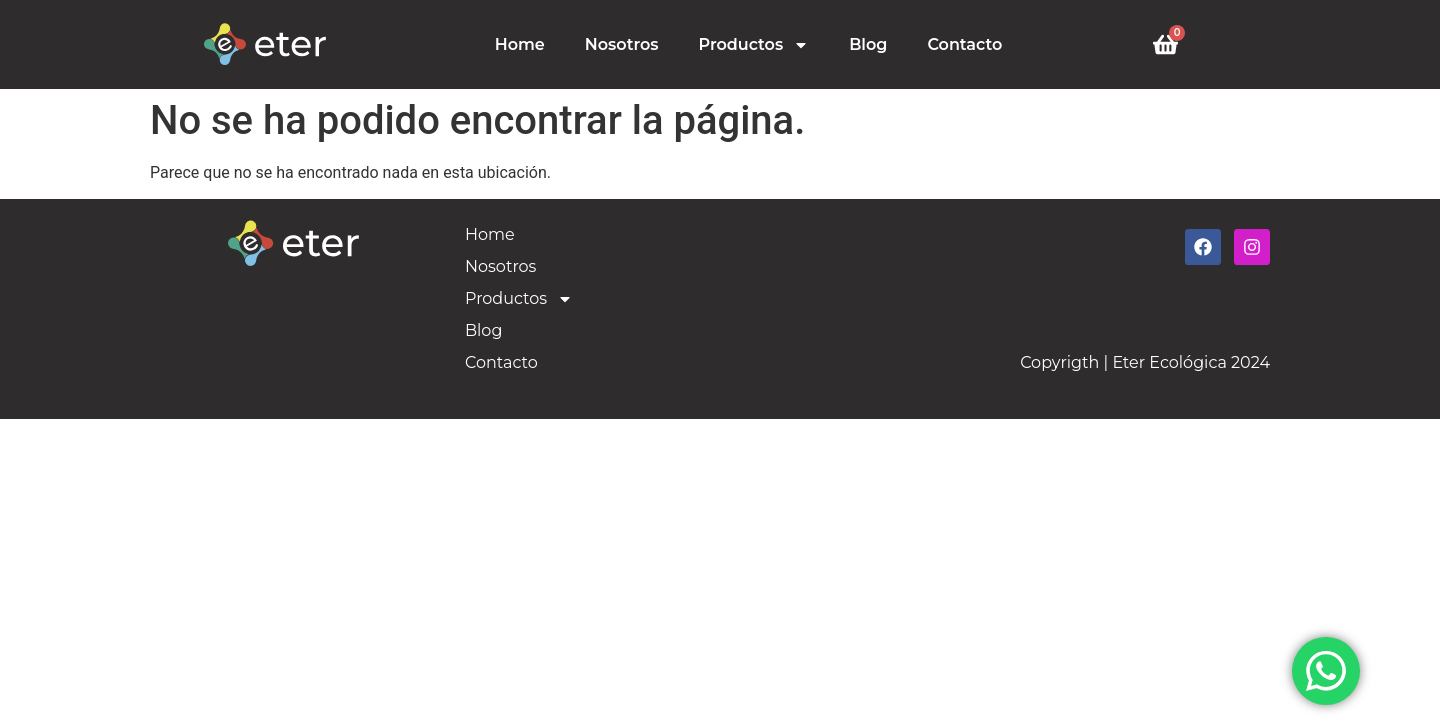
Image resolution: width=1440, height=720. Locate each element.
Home (520, 44)
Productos (754, 45)
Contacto (964, 44)
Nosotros (622, 44)
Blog (868, 44)
